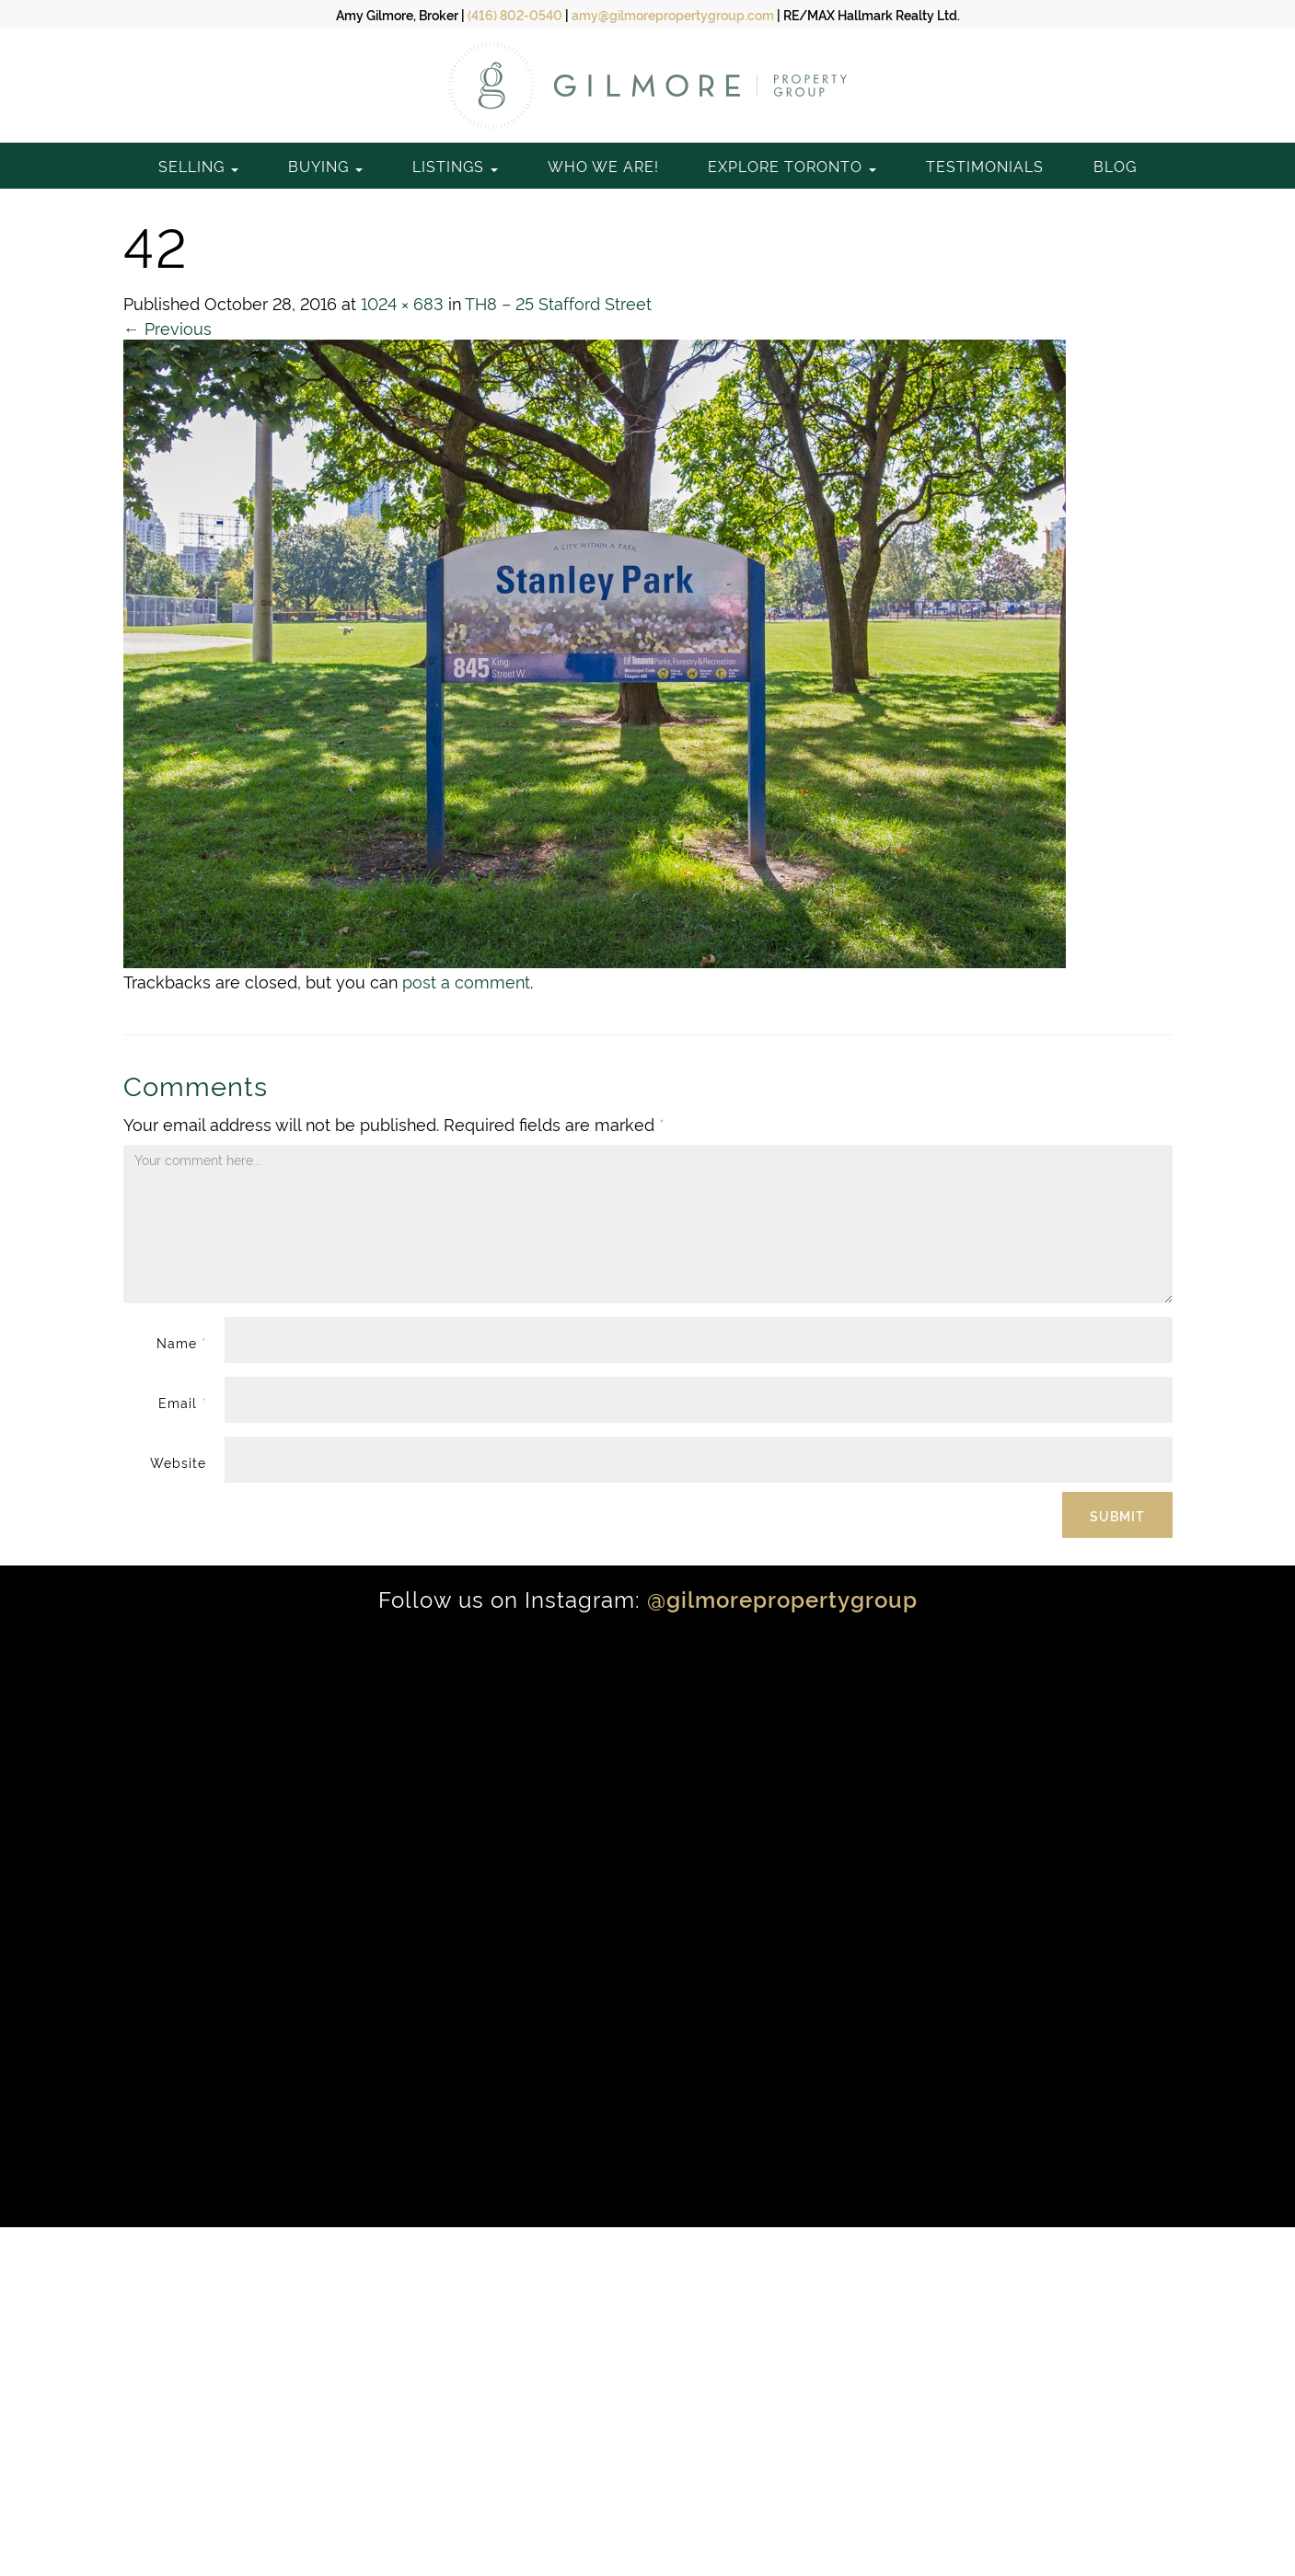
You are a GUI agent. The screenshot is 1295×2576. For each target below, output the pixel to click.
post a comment (466, 980)
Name (181, 1342)
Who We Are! (603, 166)
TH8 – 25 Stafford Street (558, 302)
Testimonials (985, 166)
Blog (1115, 166)
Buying (325, 166)
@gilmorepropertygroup (782, 1598)
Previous (167, 327)
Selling (198, 166)
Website (178, 1462)
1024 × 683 (402, 302)
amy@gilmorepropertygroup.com (673, 14)
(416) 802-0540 (515, 14)
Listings (455, 166)
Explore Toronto (792, 166)
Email (182, 1402)
